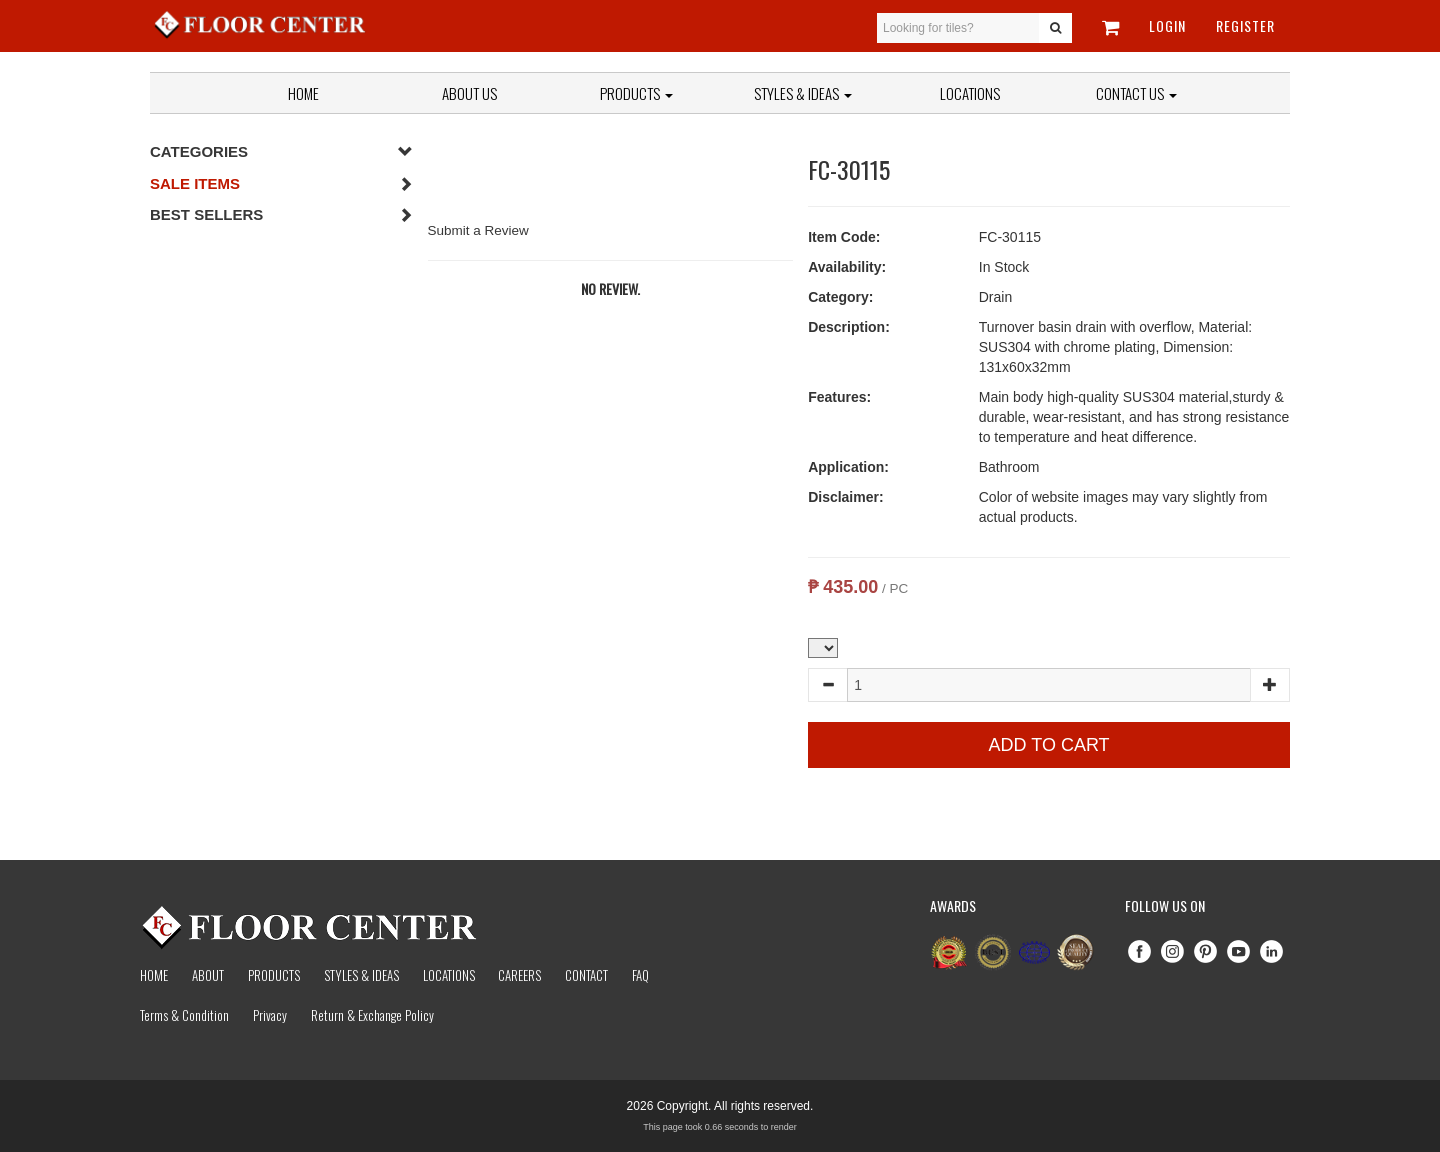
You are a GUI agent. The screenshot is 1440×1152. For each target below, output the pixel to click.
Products (636, 93)
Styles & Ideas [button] (803, 93)
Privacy (270, 1015)
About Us (469, 93)
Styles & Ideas (361, 975)
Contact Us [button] (1136, 93)
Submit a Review (478, 230)
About (208, 975)
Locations (970, 93)
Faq (640, 975)
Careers (519, 975)
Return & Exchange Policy (372, 1015)
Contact (586, 975)
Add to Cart (1049, 745)
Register (1245, 25)
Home (303, 93)
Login (1167, 25)
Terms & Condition (184, 1015)
